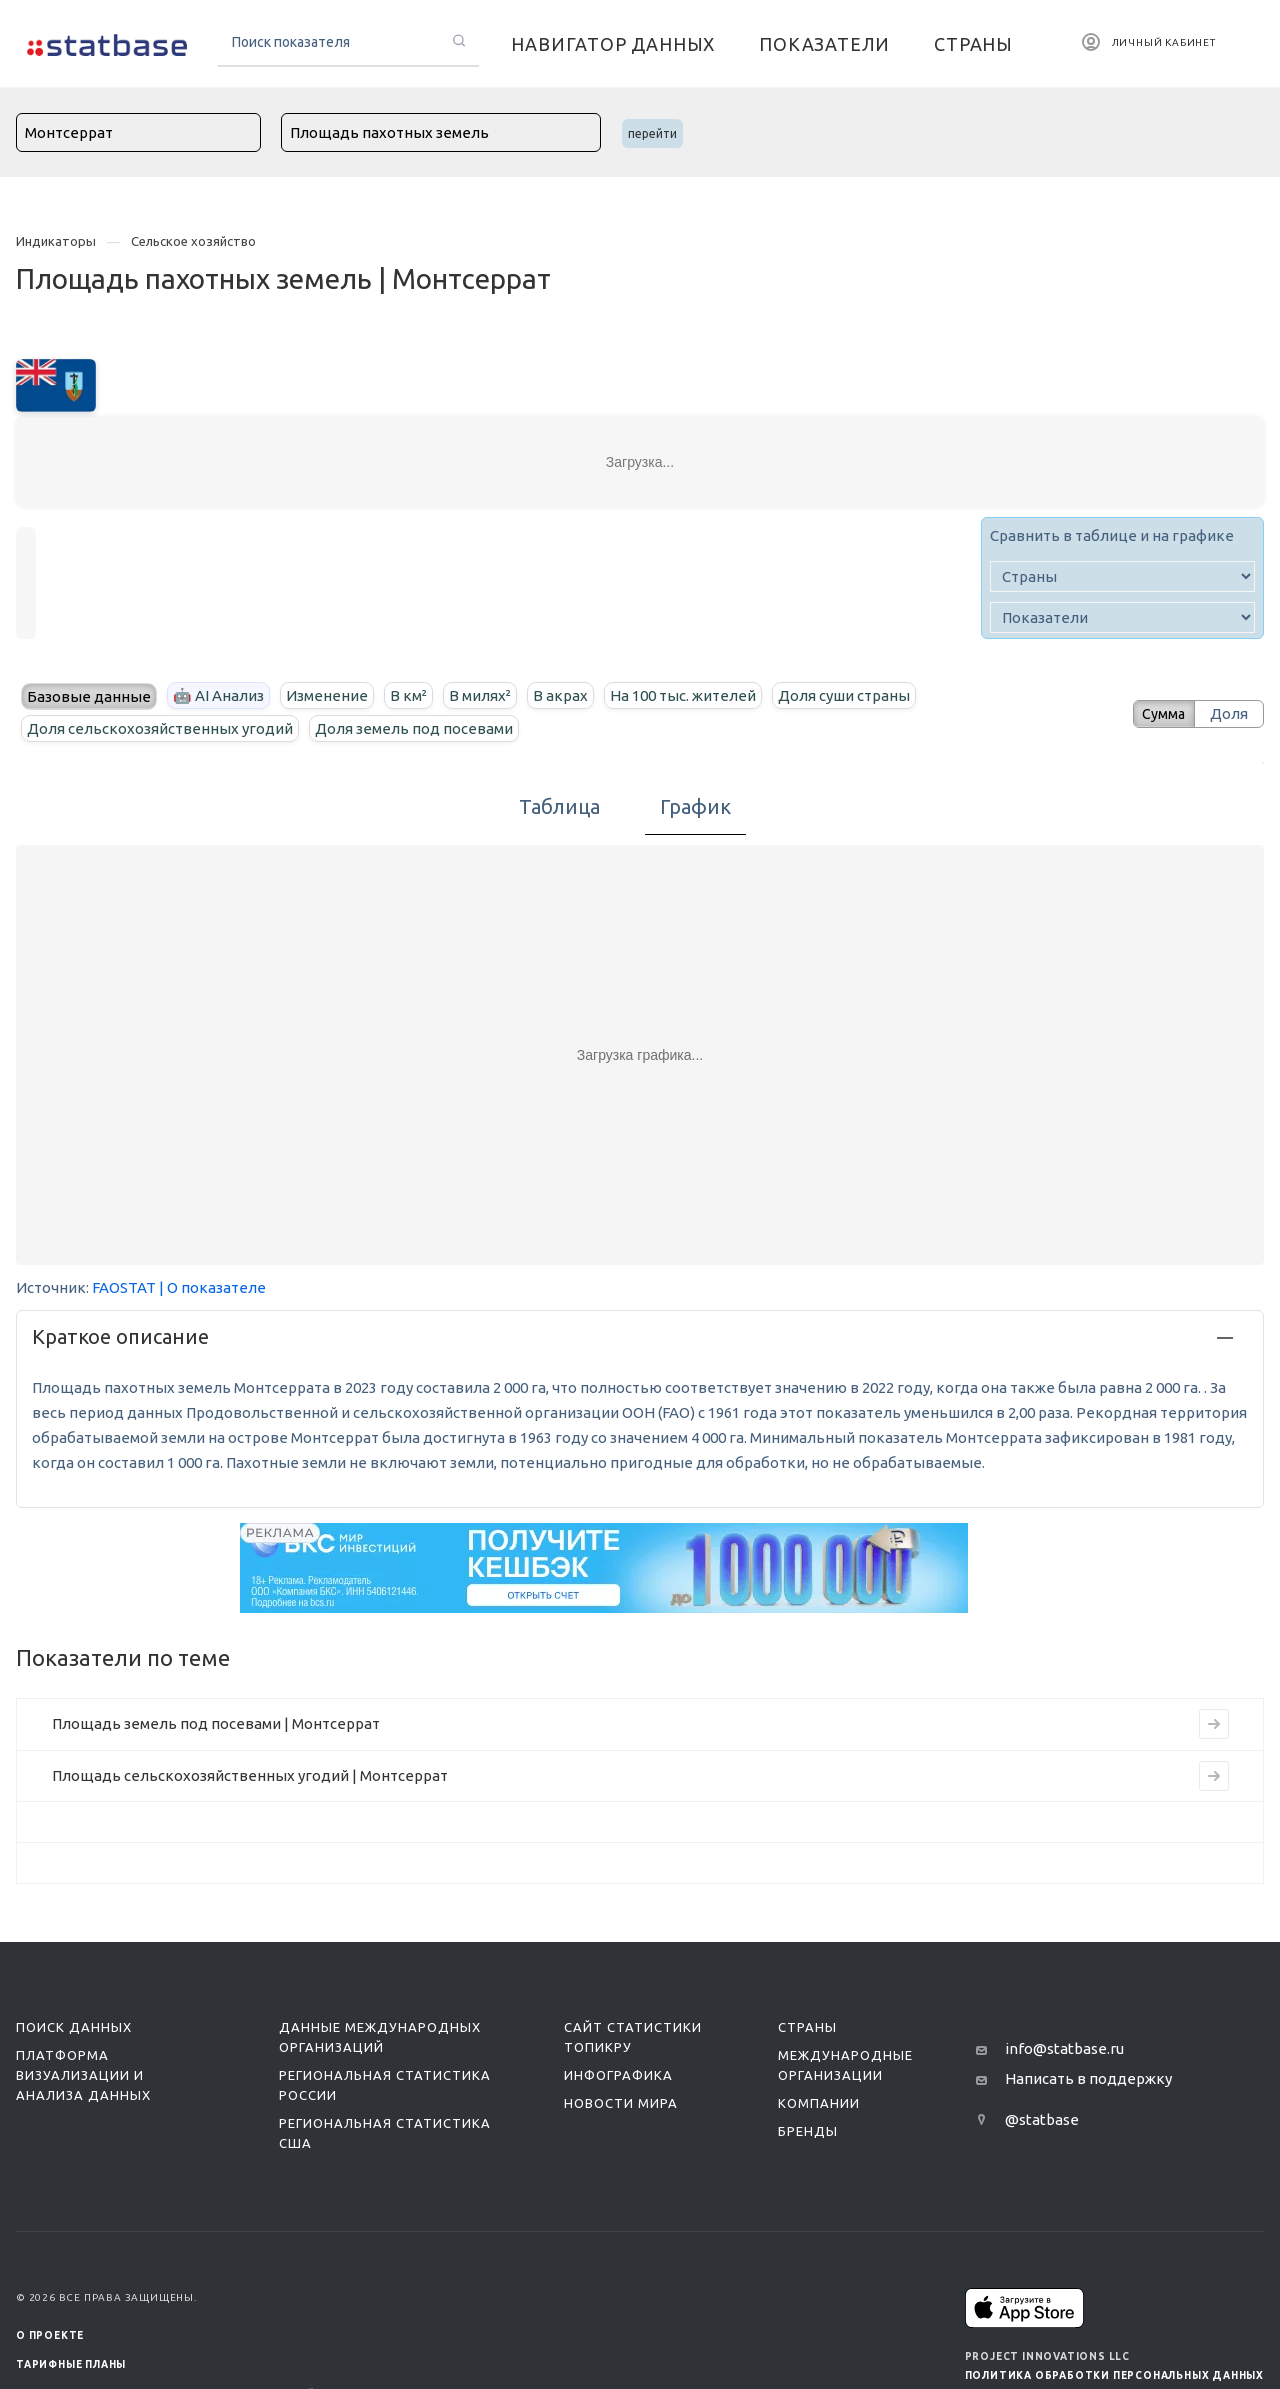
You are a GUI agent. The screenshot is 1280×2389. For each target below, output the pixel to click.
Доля (1229, 713)
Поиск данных (74, 2027)
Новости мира (621, 2103)
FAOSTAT (124, 1287)
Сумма (1157, 713)
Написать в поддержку (1088, 2078)
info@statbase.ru (1064, 2048)
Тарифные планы (71, 2364)
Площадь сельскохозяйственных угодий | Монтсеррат (250, 1775)
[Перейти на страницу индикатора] (1214, 1724)
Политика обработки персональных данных (1114, 2375)
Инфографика (618, 2075)
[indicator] (1122, 617)
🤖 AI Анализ (218, 695)
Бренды (808, 2131)
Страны (807, 2027)
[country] (1122, 576)
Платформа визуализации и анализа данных (83, 2075)
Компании (819, 2103)
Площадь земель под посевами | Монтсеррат (216, 1723)
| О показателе (212, 1287)
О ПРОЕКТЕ (50, 2335)
